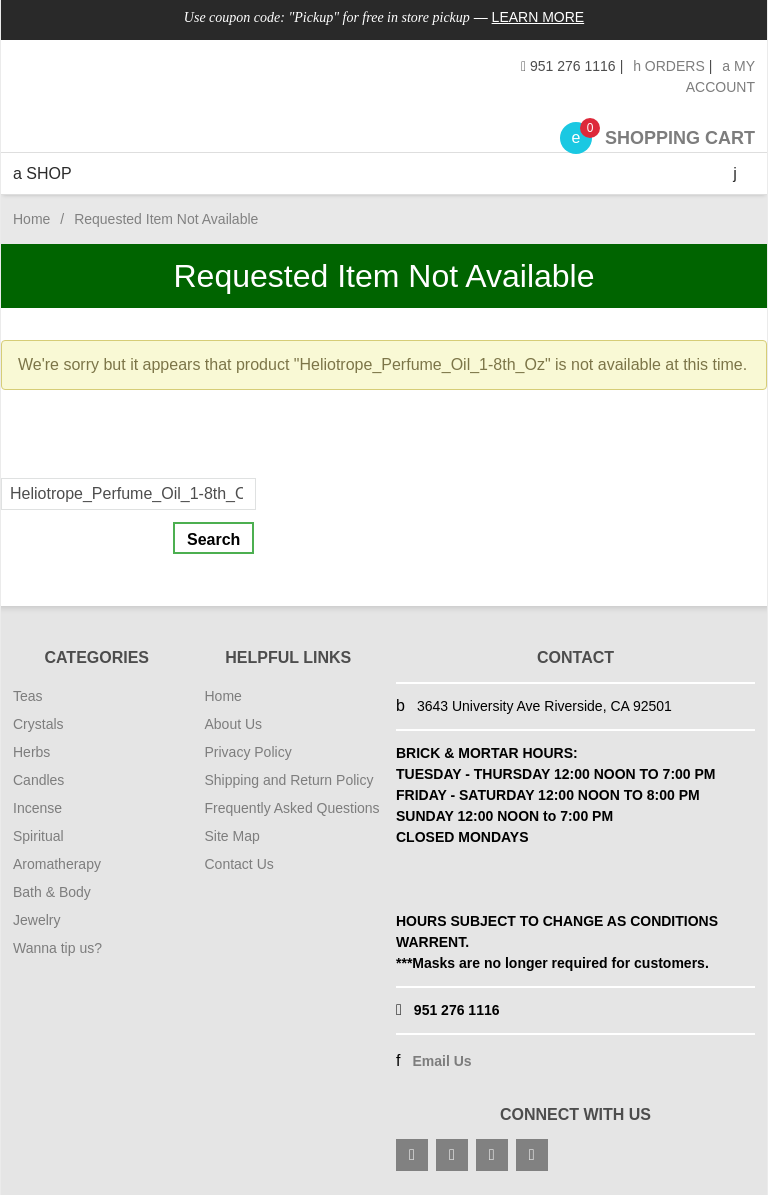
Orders (669, 66)
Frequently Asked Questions (292, 808)
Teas (28, 696)
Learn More (538, 17)
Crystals (38, 724)
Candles (38, 780)
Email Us (441, 1061)
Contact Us (239, 864)
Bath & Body (52, 892)
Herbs (31, 752)
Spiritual (38, 836)
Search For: (43, 465)
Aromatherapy (57, 864)
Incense (37, 808)
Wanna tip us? (57, 948)
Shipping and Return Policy (289, 780)
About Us (234, 724)
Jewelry (36, 920)
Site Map (232, 836)
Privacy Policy (248, 752)
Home (31, 219)
